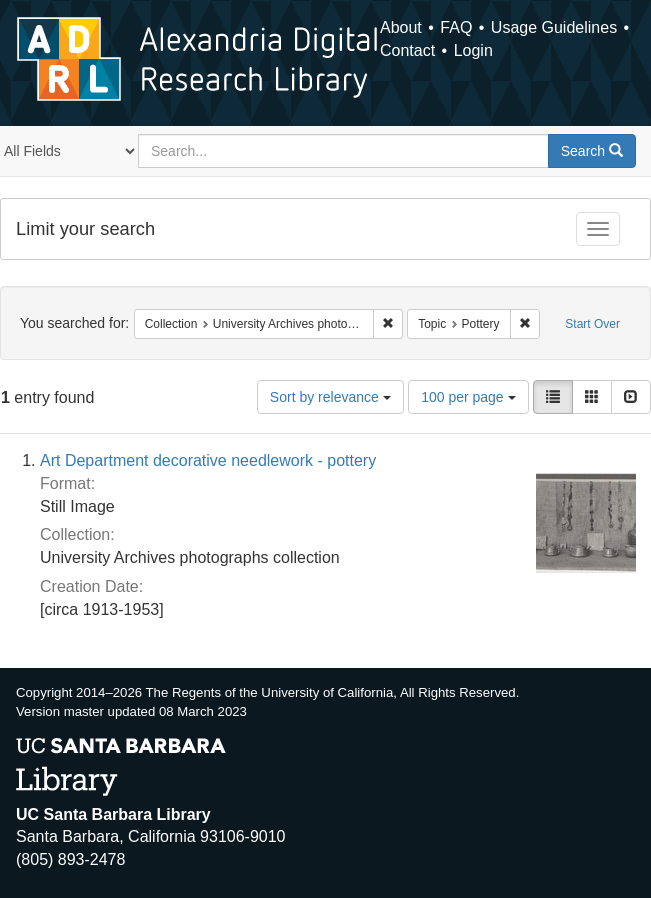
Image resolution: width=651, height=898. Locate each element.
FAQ (456, 27)
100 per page (468, 397)
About (401, 27)
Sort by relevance (330, 397)
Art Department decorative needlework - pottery (208, 460)
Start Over (592, 324)
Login (473, 50)
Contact (407, 50)
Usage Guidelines (554, 27)
